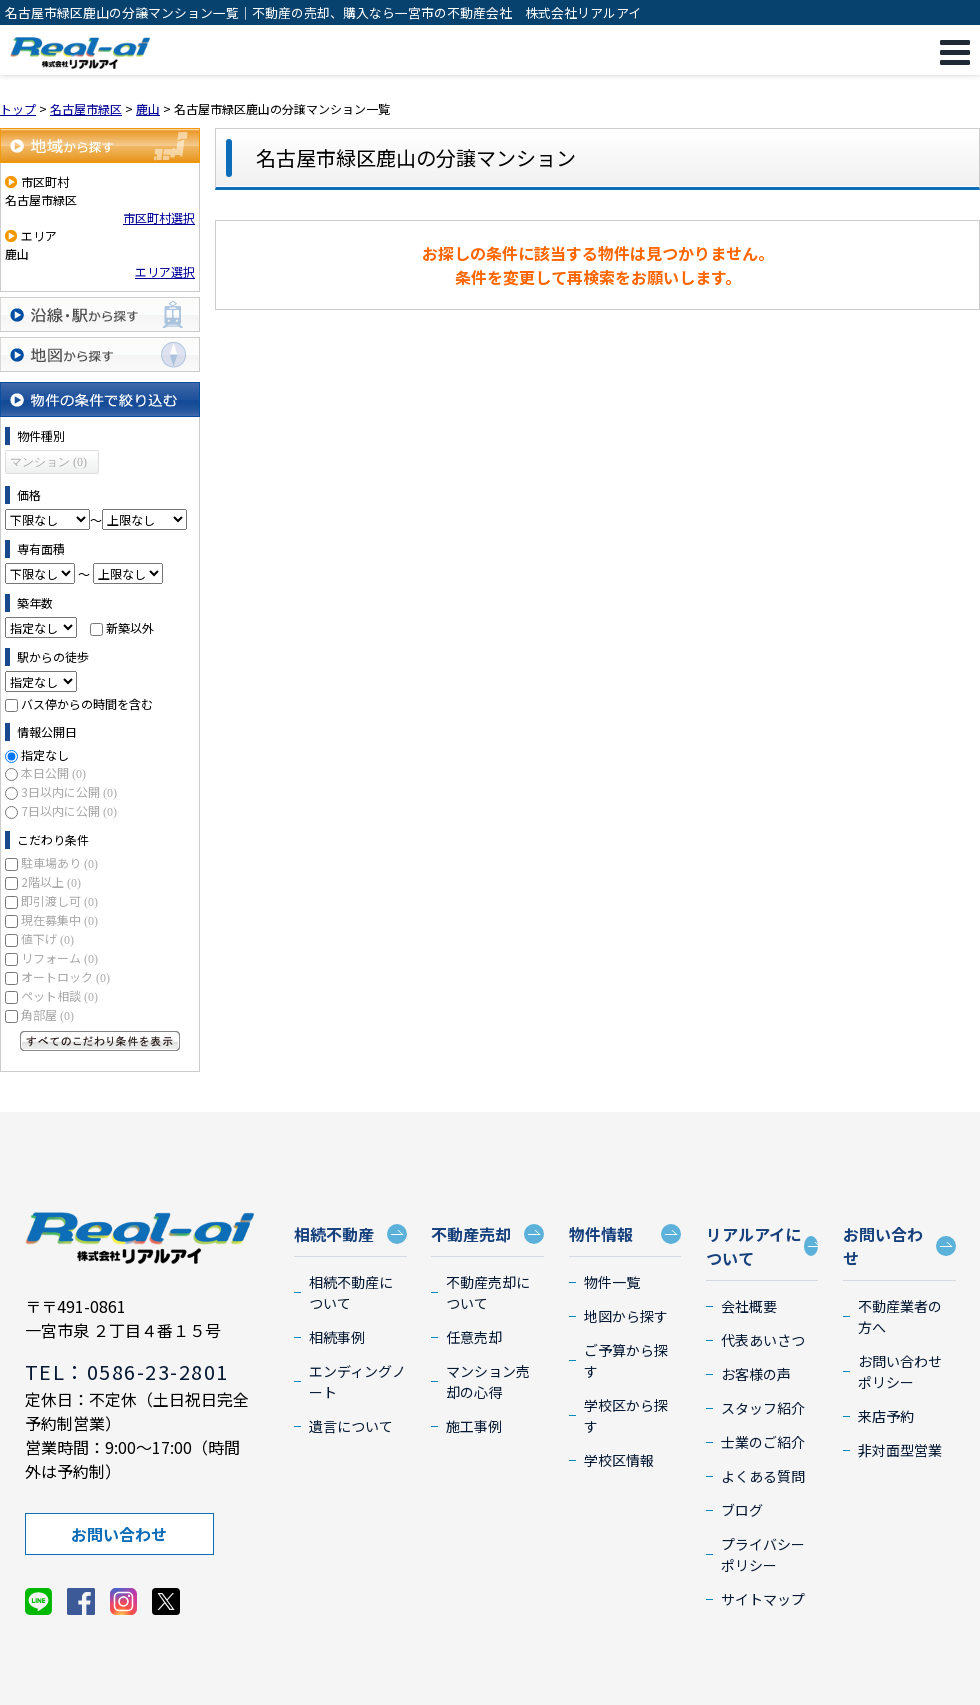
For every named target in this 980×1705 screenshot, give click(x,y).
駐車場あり (59, 862)
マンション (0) (48, 462)
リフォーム (59, 957)
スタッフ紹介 (763, 1408)
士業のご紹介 (763, 1442)
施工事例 (474, 1426)
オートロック (65, 976)
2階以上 (51, 881)
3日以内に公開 (69, 791)
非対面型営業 (900, 1450)
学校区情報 (619, 1460)
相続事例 (337, 1337)
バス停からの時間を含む (87, 703)
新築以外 (130, 627)
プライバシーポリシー (763, 1554)
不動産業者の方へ (900, 1316)
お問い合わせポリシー (900, 1371)
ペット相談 (59, 995)
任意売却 (474, 1337)
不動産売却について (488, 1292)
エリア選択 (165, 271)
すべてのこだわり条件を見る (100, 1041)
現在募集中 (59, 919)
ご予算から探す (626, 1360)
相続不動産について (351, 1292)
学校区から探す (626, 1415)
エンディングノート (357, 1381)
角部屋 (47, 1014)
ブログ (742, 1510)
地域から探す (100, 145)
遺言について (351, 1426)
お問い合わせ (119, 1534)
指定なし (45, 754)
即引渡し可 (59, 900)
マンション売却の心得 (488, 1381)
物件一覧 (612, 1282)
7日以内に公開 (69, 810)
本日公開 (53, 772)
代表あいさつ (763, 1340)
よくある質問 (763, 1476)
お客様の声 (756, 1374)
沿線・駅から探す (100, 314)
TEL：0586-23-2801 (127, 1371)
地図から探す (100, 354)
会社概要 (749, 1306)
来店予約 (886, 1416)
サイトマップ (763, 1599)
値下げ (47, 938)
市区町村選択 (159, 217)
